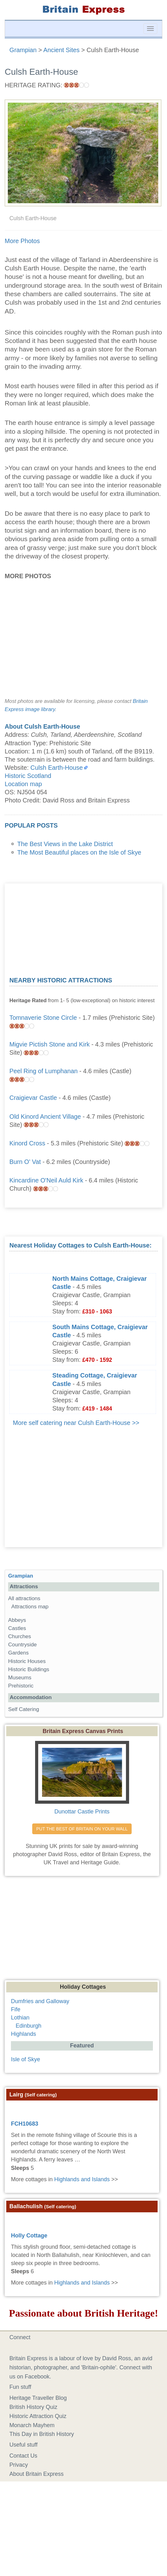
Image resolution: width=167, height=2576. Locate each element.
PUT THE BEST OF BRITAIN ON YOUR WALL (82, 1828)
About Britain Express (36, 2474)
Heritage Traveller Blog (38, 2398)
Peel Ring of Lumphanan (43, 1071)
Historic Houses (27, 1661)
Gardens (18, 1653)
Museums (19, 1678)
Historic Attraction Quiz (37, 2416)
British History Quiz (33, 2407)
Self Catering (23, 1709)
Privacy (18, 2465)
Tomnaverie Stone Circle (43, 1017)
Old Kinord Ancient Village (45, 1116)
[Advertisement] (84, 927)
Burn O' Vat (25, 1161)
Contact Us (23, 2456)
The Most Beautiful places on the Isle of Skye (79, 852)
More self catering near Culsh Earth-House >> (76, 1422)
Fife (15, 2009)
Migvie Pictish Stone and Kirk (49, 1044)
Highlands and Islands (82, 2179)
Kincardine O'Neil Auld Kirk (46, 1180)
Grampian (20, 1576)
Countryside (22, 1645)
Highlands (23, 2034)
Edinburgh (28, 2026)
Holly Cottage (29, 2235)
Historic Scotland (28, 775)
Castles (17, 1628)
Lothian (20, 2017)
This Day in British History (41, 2434)
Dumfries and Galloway (40, 2001)
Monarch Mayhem (32, 2425)
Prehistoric (21, 1686)
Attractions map (30, 1607)
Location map (23, 783)
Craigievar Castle (33, 1097)
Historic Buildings (28, 1669)
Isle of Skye (25, 2059)
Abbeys (17, 1620)
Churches (19, 1636)
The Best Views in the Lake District (65, 843)
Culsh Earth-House (56, 767)
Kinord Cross (27, 1143)
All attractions (24, 1598)
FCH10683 (24, 2124)
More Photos (22, 240)
